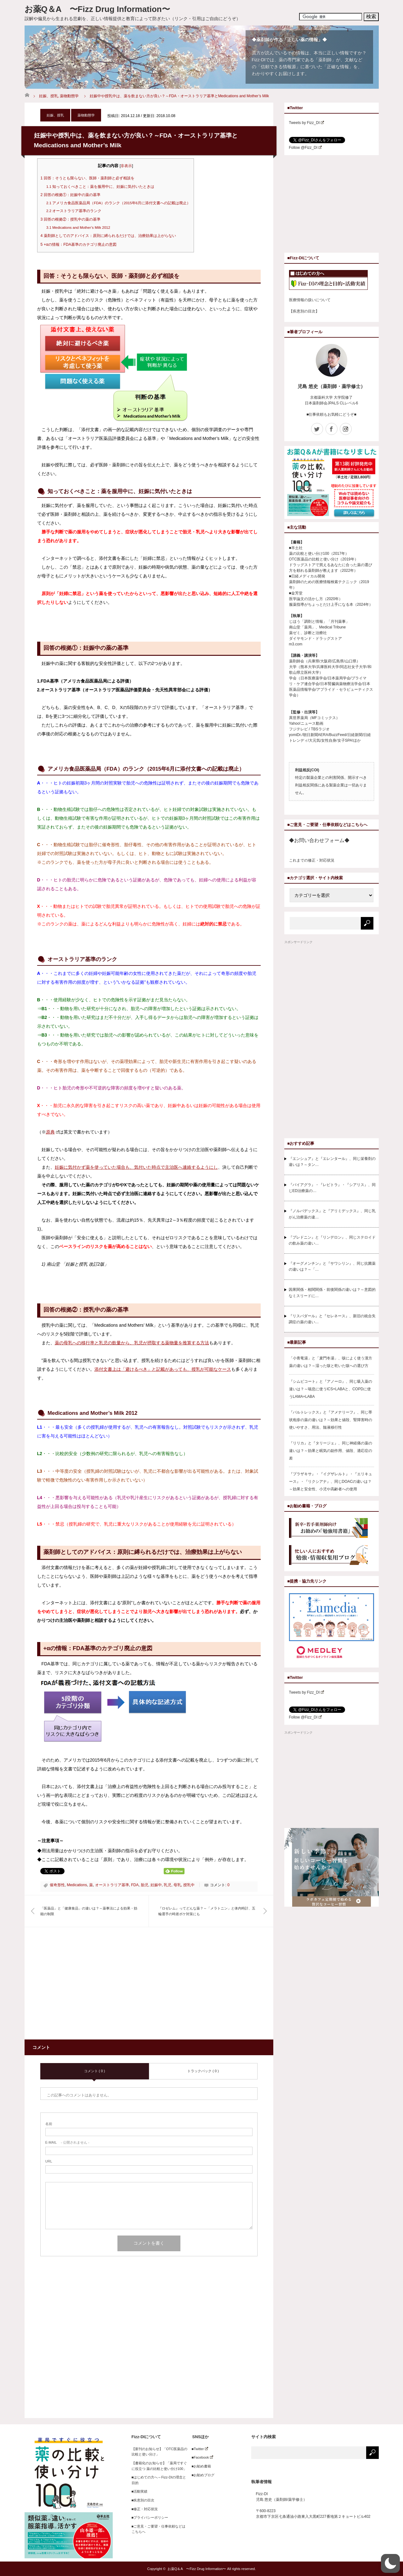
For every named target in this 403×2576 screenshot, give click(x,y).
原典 (52, 1131)
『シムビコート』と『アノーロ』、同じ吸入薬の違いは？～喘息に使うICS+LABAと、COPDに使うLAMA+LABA (330, 1389)
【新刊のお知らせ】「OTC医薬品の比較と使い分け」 (159, 2451)
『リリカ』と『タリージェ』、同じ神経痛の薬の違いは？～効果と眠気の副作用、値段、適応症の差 (330, 1450)
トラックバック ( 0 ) (203, 2071)
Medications (77, 1885)
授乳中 (189, 1885)
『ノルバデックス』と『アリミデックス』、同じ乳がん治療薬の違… (332, 1214)
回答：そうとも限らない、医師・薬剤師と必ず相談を (87, 178)
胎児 (144, 1885)
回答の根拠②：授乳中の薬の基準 (70, 219)
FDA (135, 1885)
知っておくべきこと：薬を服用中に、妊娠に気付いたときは (100, 186)
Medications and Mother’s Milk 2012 (78, 227)
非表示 (126, 166)
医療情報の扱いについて (310, 300)
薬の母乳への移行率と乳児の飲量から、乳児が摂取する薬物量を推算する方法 (132, 1342)
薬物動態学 (69, 96)
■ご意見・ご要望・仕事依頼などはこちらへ (159, 2529)
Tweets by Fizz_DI (306, 123)
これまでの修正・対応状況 (311, 860)
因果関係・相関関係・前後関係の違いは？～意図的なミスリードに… (332, 1292)
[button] (390, 2563)
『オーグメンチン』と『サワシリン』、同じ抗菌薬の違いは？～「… (332, 1266)
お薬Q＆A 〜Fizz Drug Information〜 (97, 9)
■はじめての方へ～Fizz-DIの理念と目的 (159, 2480)
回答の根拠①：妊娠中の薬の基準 (70, 195)
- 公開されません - (67, 2142)
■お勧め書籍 (199, 2466)
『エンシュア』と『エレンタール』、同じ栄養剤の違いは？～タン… (332, 1161)
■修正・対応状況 (145, 2509)
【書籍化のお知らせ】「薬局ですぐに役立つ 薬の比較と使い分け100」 (159, 2466)
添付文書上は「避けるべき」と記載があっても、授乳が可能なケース (162, 1369)
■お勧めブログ (201, 2475)
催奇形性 (57, 1885)
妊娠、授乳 (48, 96)
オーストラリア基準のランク (73, 211)
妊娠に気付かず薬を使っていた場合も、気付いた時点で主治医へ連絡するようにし (136, 1167)
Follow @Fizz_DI (305, 147)
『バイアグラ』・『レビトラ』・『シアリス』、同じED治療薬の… (332, 1188)
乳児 (167, 1885)
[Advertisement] (93, 1987)
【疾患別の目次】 (304, 311)
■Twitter (198, 2449)
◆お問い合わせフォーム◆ (319, 840)
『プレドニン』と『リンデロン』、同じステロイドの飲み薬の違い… (332, 1240)
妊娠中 (156, 1885)
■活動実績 (140, 2491)
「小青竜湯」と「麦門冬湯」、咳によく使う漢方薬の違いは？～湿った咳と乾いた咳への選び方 (330, 1362)
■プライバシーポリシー (150, 2517)
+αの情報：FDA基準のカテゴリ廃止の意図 (78, 244)
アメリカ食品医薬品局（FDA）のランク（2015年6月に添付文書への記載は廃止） (118, 203)
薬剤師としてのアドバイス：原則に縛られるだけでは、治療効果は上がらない (108, 235)
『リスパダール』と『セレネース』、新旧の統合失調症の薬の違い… (332, 1319)
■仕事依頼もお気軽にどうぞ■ (331, 414)
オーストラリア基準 (112, 1885)
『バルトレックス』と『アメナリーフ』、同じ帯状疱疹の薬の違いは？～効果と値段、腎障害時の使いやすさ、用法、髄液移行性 (330, 1420)
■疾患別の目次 (143, 2500)
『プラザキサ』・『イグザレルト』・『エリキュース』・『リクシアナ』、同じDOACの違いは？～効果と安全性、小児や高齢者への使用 (330, 1481)
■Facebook (200, 2457)
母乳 (177, 1885)
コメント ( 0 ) (94, 2071)
